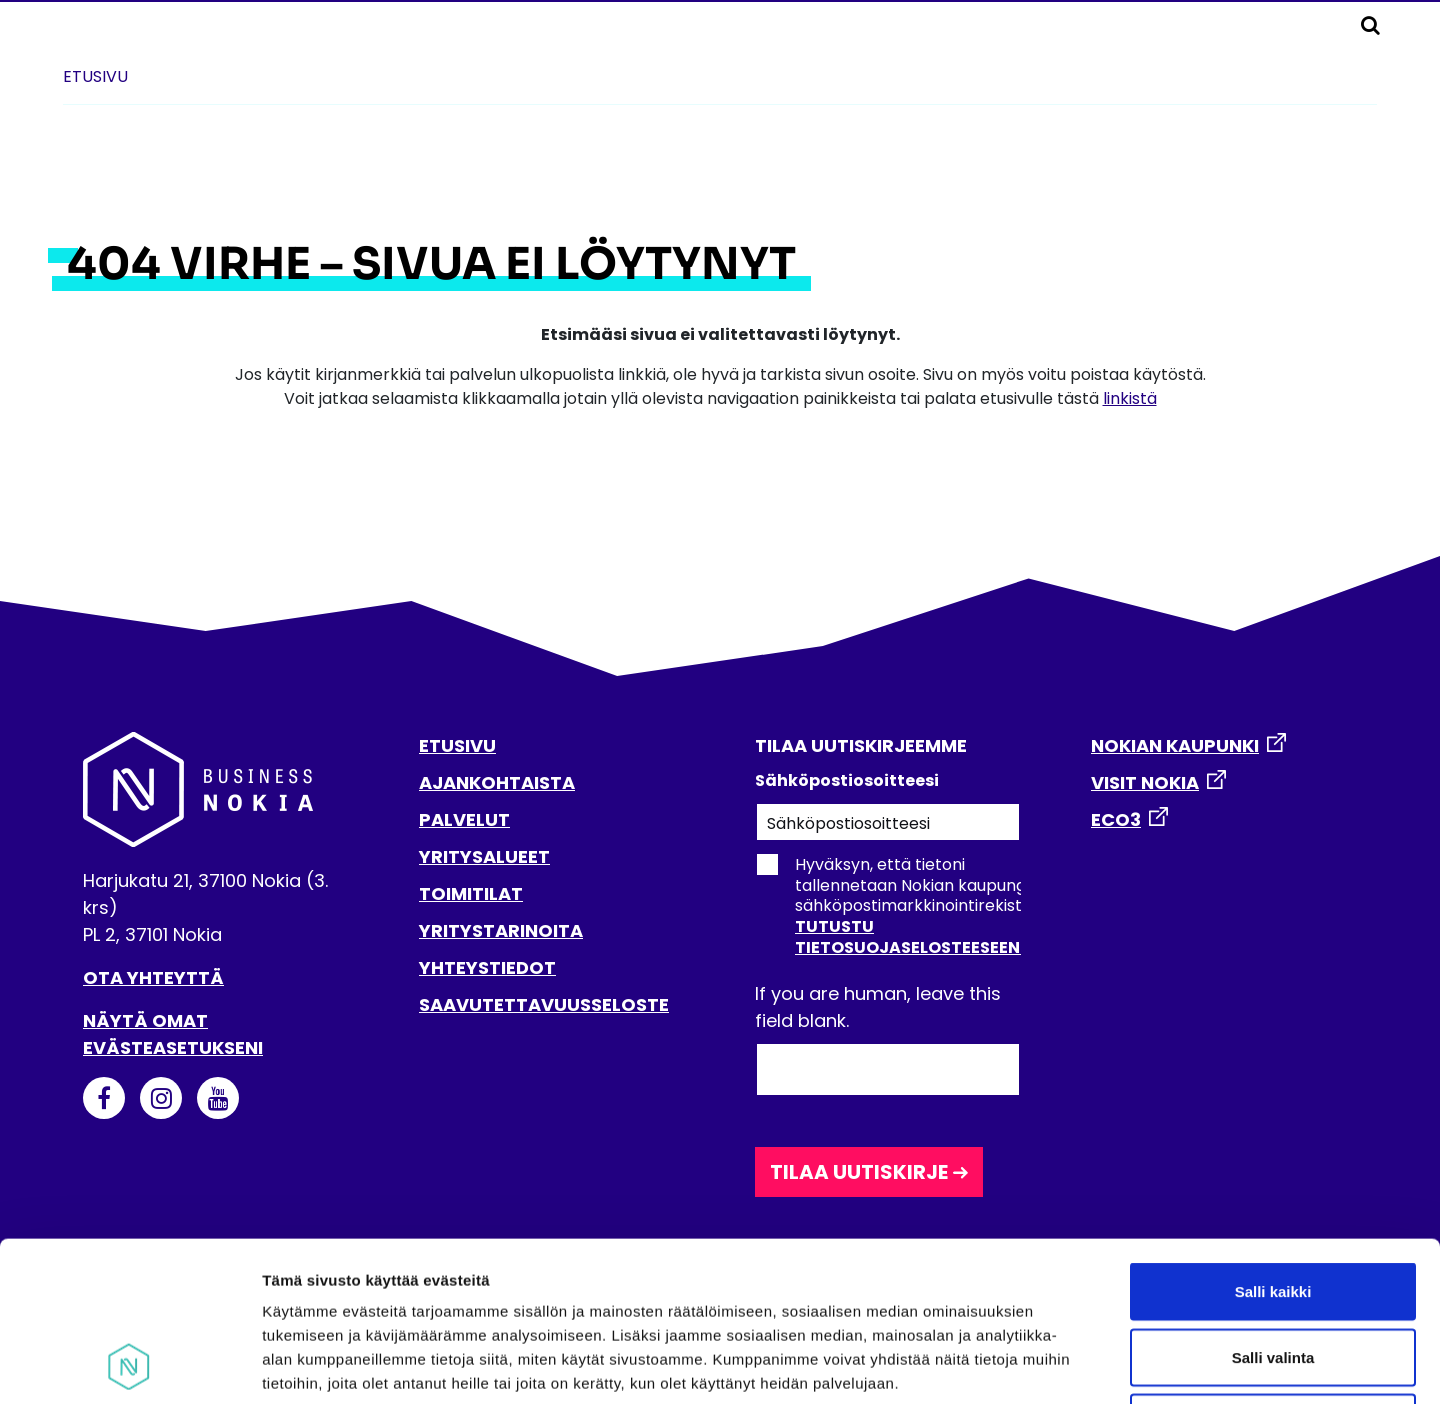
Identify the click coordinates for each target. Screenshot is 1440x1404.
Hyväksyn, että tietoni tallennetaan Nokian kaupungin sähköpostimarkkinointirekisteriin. (906, 906)
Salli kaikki (1273, 1141)
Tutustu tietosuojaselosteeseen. (909, 937)
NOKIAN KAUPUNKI (1175, 745)
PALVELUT (464, 819)
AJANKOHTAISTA (497, 782)
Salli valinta (1273, 1207)
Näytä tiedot (1069, 1364)
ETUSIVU (457, 745)
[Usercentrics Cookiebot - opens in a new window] (129, 1365)
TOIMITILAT (471, 893)
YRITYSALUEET (484, 856)
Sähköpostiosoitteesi (847, 780)
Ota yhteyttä (153, 977)
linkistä (1130, 398)
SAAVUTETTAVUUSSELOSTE (544, 1004)
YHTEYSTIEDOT (487, 967)
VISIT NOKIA (1145, 782)
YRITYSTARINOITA (501, 930)
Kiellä (1273, 1272)
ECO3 (1116, 819)
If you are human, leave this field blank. (878, 1007)
